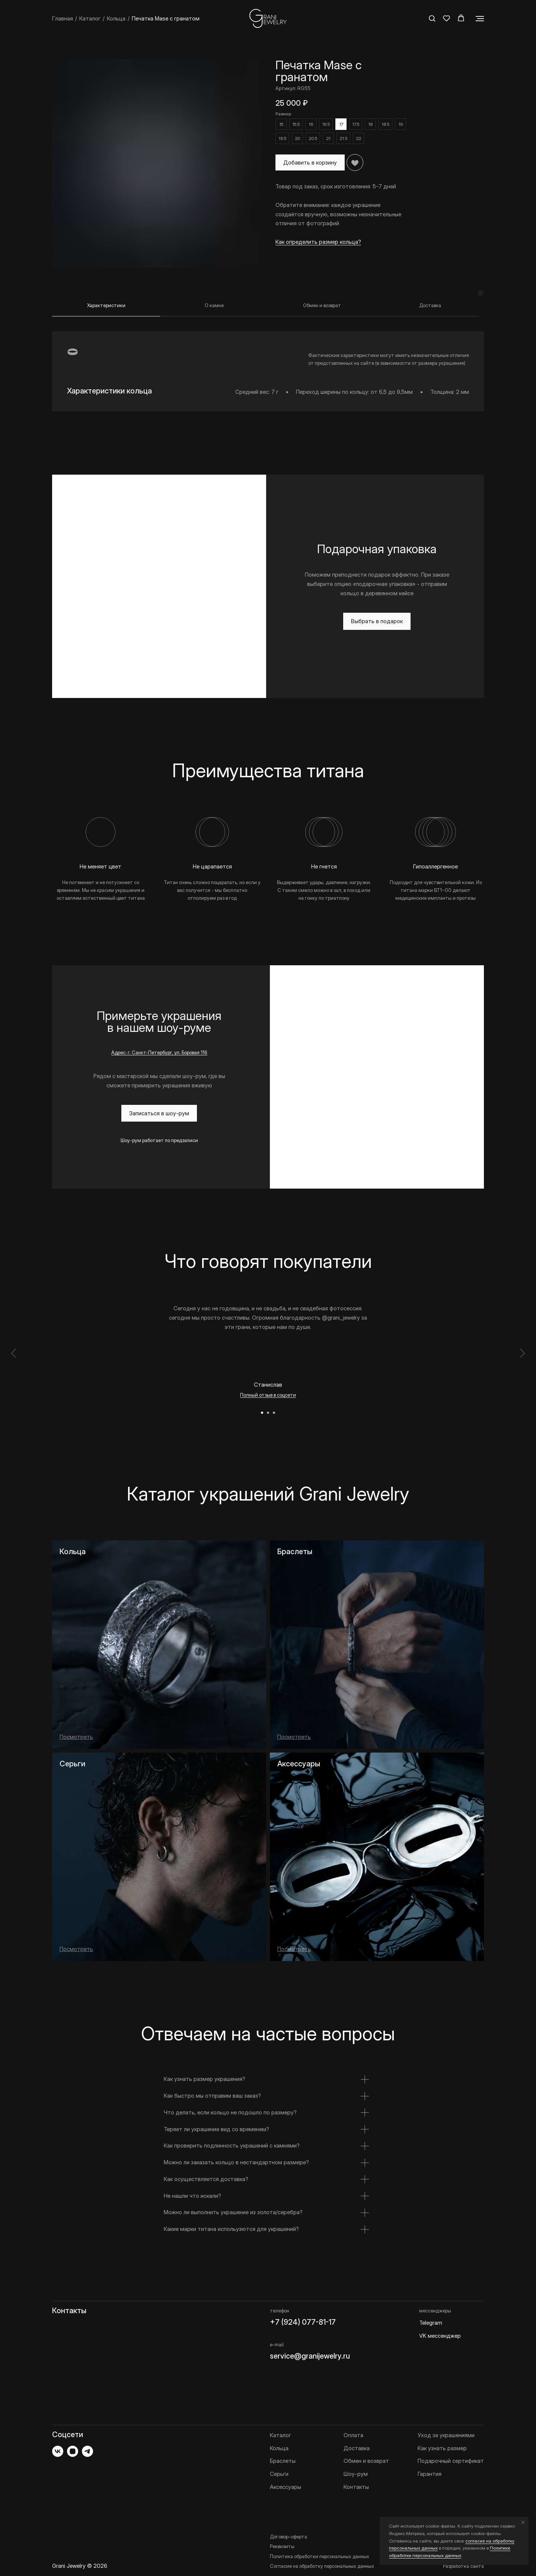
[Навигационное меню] (480, 18)
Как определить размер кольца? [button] (318, 241)
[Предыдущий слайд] (13, 1342)
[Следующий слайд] (522, 1342)
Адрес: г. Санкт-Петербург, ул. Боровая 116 (159, 1041)
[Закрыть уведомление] (523, 2522)
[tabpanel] (268, 352)
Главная (62, 18)
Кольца (116, 18)
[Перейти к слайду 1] (262, 1401)
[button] (432, 18)
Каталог (89, 18)
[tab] (106, 297)
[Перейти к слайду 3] (274, 1401)
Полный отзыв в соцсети (268, 1384)
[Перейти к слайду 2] (268, 1401)
